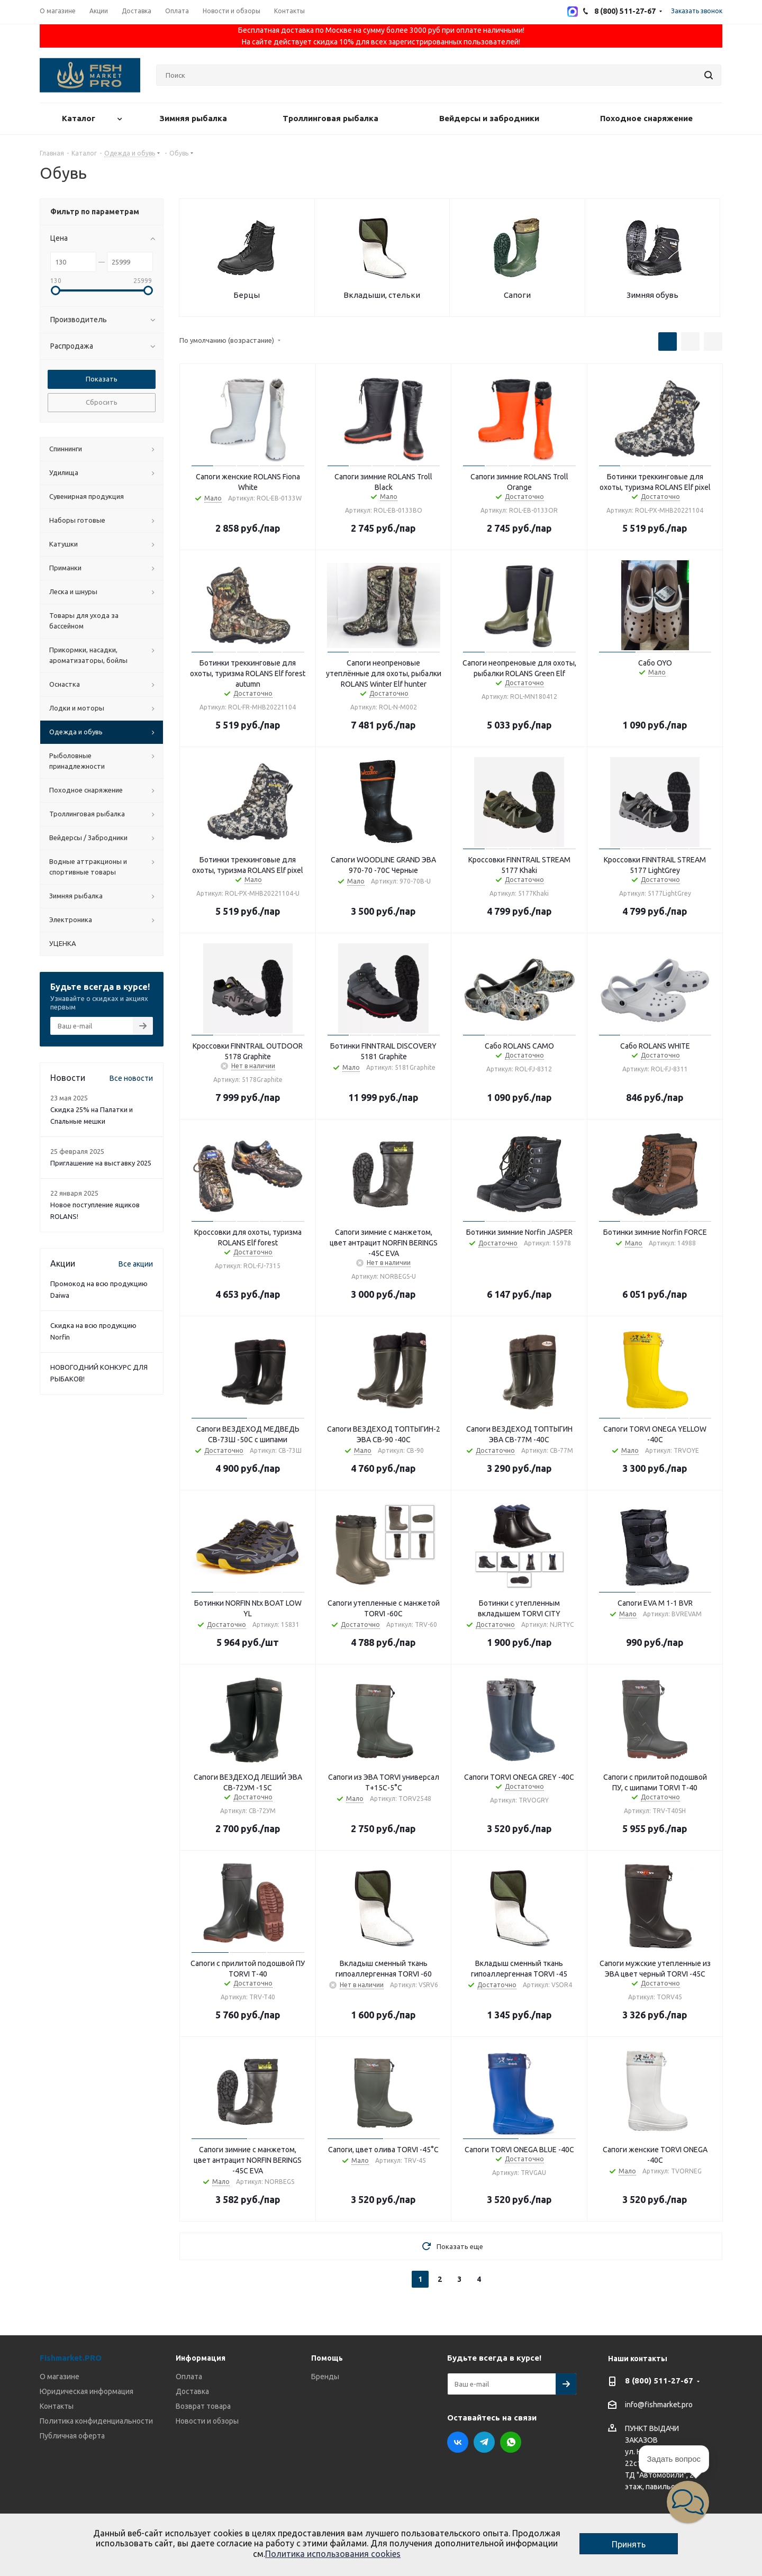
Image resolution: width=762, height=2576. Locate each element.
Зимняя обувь (652, 294)
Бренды (325, 2376)
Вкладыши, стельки (381, 294)
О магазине (59, 2376)
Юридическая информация (86, 2391)
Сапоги (517, 294)
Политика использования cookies (333, 2554)
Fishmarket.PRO (71, 2357)
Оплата (189, 2376)
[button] (688, 2502)
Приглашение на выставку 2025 (100, 1163)
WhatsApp (510, 2442)
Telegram (484, 2442)
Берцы (246, 294)
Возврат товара (203, 2406)
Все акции (136, 1264)
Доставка (192, 2391)
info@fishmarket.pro (659, 2405)
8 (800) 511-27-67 (659, 2380)
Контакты (57, 2406)
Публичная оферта (72, 2436)
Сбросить (101, 402)
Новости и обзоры (207, 2421)
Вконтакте (457, 2442)
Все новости (131, 1078)
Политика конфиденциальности (96, 2421)
